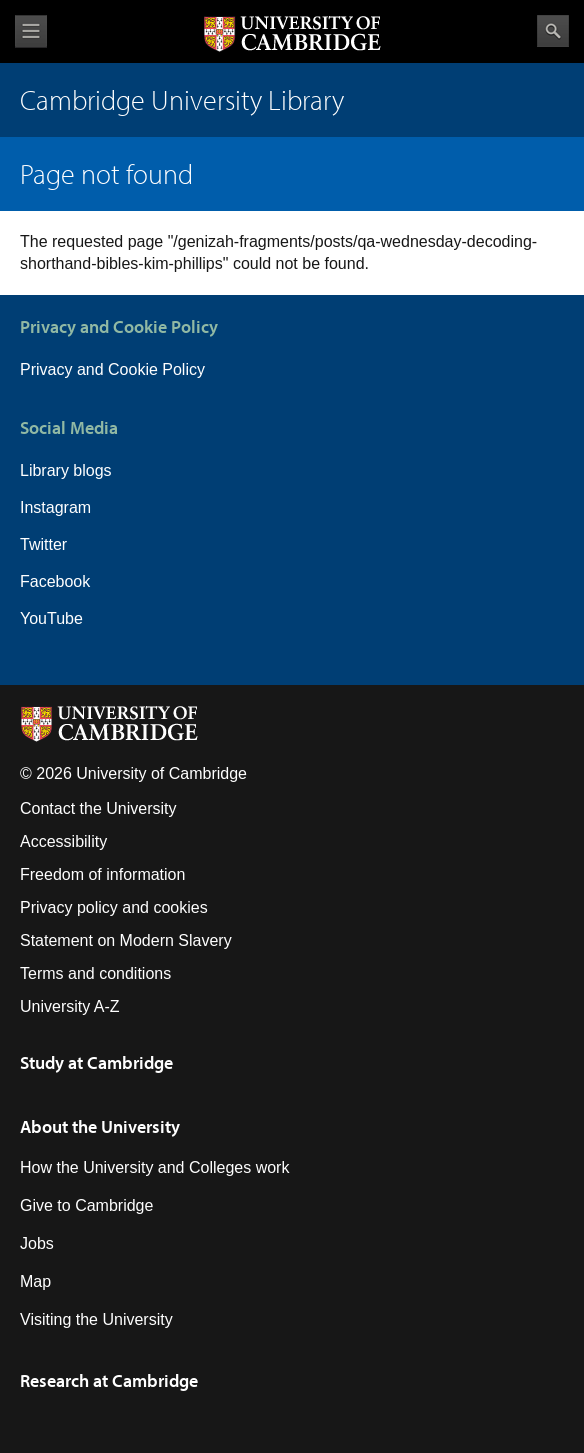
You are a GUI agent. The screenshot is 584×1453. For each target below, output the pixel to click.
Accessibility (63, 841)
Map (35, 1281)
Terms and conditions (95, 973)
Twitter (43, 544)
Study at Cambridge (96, 1062)
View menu (31, 31)
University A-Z (70, 1006)
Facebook (55, 581)
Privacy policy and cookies (114, 907)
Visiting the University (96, 1319)
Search (553, 31)
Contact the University (98, 808)
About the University (100, 1126)
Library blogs (66, 470)
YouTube (51, 618)
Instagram (55, 507)
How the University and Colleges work (154, 1167)
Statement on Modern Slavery (126, 940)
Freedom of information (102, 874)
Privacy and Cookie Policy (112, 369)
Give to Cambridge (86, 1205)
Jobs (37, 1243)
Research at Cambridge (109, 1380)
